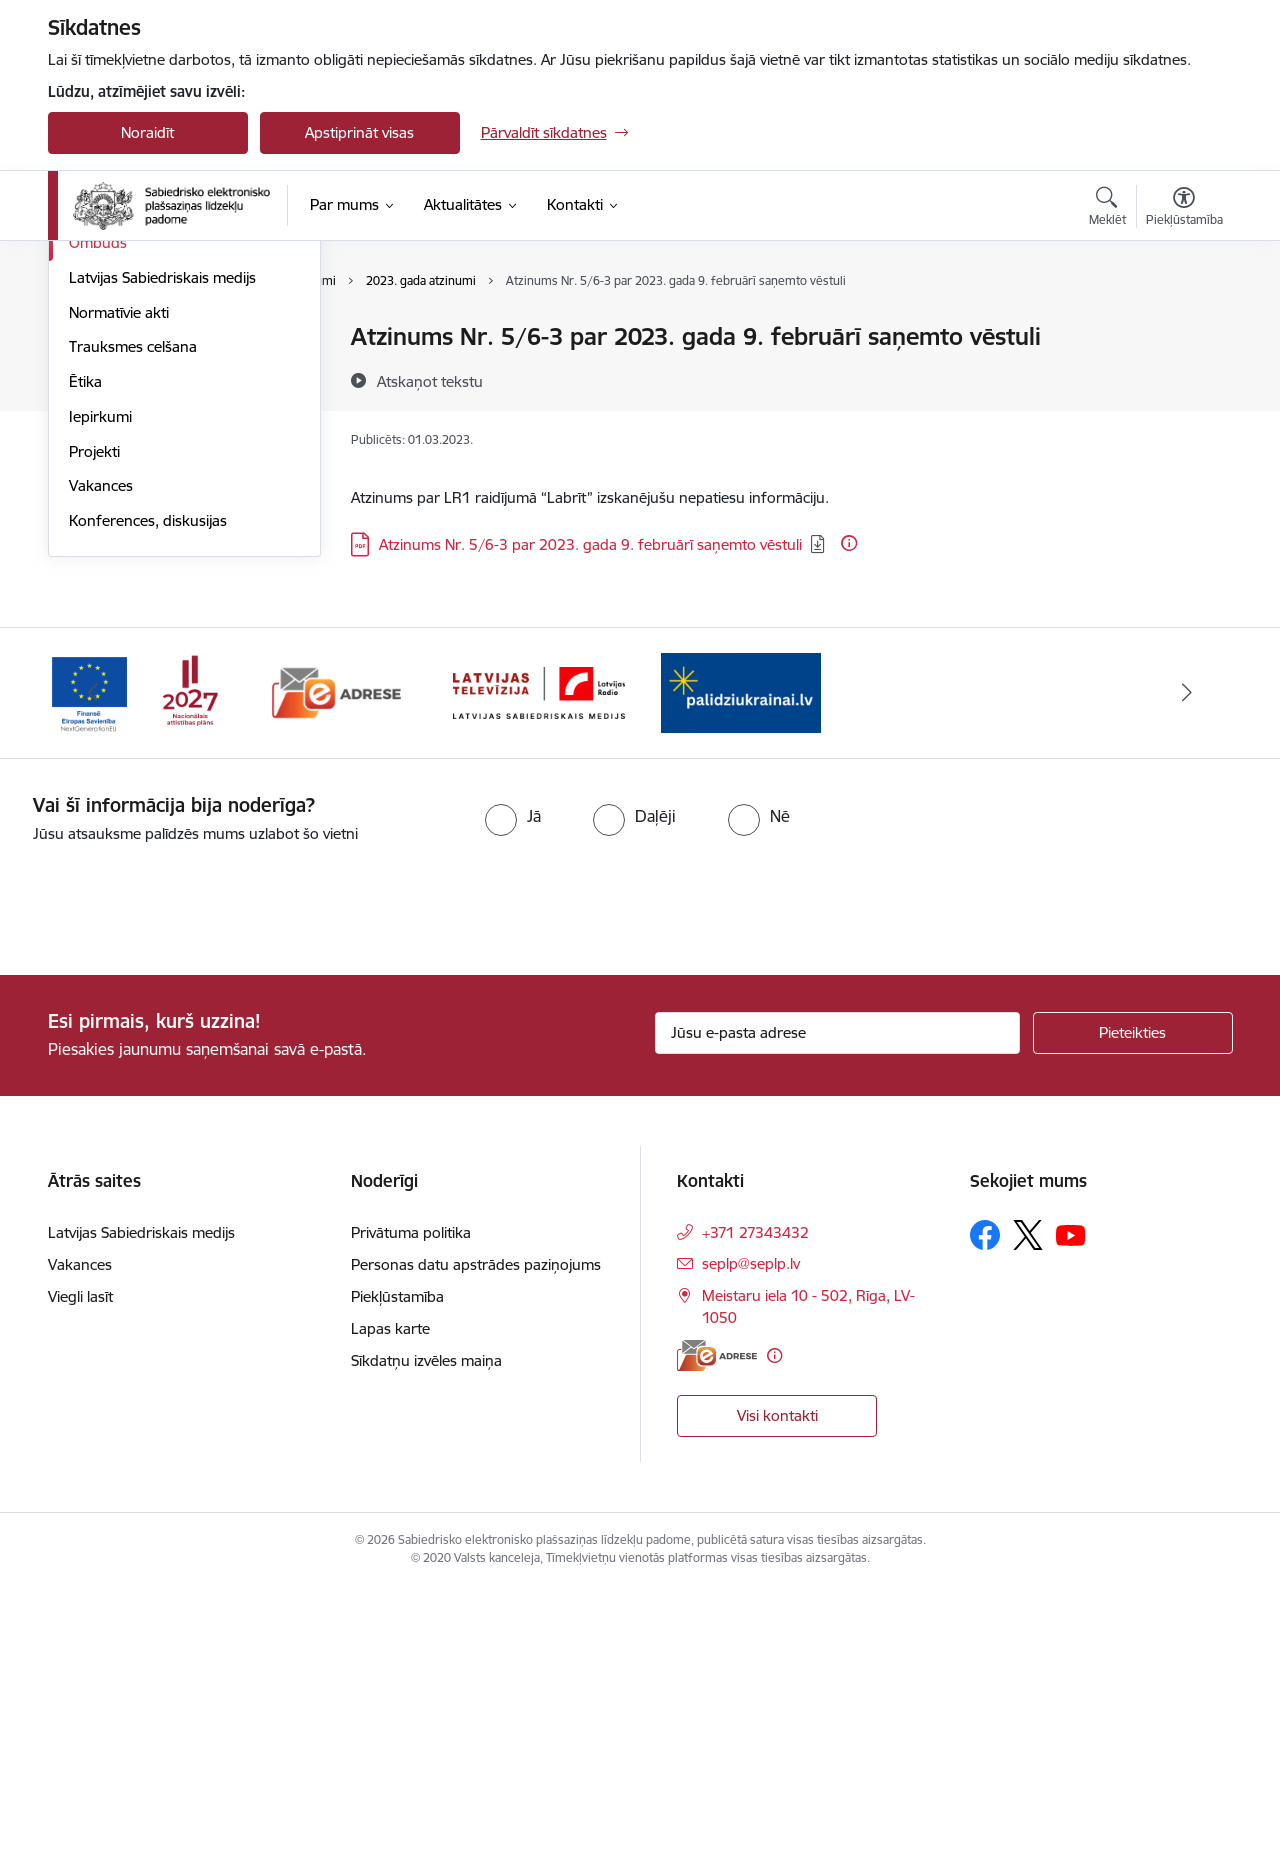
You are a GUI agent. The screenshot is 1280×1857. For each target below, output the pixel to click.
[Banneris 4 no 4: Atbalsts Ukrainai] (741, 960)
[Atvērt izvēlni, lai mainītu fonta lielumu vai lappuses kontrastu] (1184, 209)
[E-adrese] (717, 1624)
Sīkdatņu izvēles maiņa (426, 1629)
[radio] (513, 1084)
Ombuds (98, 511)
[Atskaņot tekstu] (430, 381)
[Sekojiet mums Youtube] (1071, 1503)
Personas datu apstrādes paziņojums (476, 1533)
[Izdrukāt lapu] (1183, 328)
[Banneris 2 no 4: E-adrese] (336, 960)
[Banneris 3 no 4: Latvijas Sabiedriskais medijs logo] (539, 960)
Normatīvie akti (119, 581)
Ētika (85, 650)
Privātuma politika (411, 1501)
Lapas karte (390, 1597)
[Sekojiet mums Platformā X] (1028, 1504)
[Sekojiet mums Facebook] (985, 1504)
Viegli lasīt (80, 1565)
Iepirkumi (100, 685)
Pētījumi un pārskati (135, 442)
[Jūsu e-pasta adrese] (837, 1302)
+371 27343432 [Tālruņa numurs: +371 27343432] (755, 1501)
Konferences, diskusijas (148, 789)
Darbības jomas (121, 372)
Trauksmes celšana (133, 615)
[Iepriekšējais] (94, 962)
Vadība (92, 337)
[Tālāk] (1187, 962)
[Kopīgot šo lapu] (1183, 378)
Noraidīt (147, 132)
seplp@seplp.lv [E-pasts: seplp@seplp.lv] (751, 1532)
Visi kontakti (777, 1683)
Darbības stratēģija (132, 407)
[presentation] (167, 1169)
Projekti (94, 720)
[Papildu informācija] (849, 543)
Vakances (101, 754)
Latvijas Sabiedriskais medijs (162, 546)
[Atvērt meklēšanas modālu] (1107, 209)
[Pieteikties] (1133, 1302)
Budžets (96, 476)
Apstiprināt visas (359, 132)
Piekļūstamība (397, 1565)
